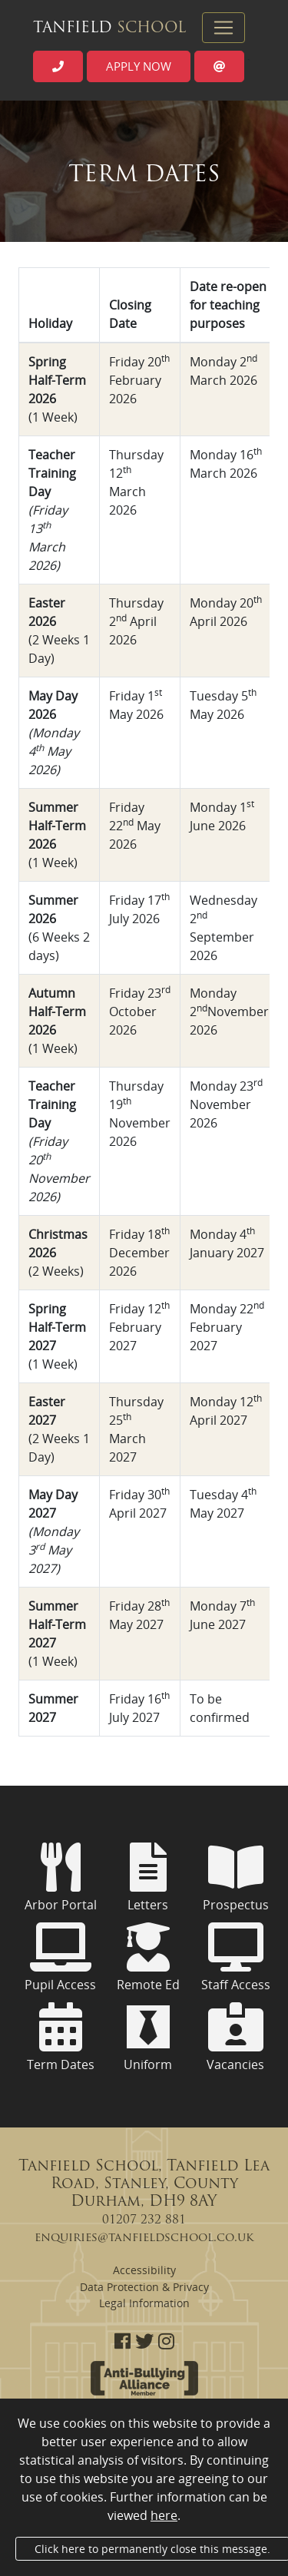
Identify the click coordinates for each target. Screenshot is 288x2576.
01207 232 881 (144, 2220)
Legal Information (144, 2303)
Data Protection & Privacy (144, 2287)
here (164, 2515)
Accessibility (144, 2270)
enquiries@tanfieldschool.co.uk (144, 2238)
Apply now (138, 66)
